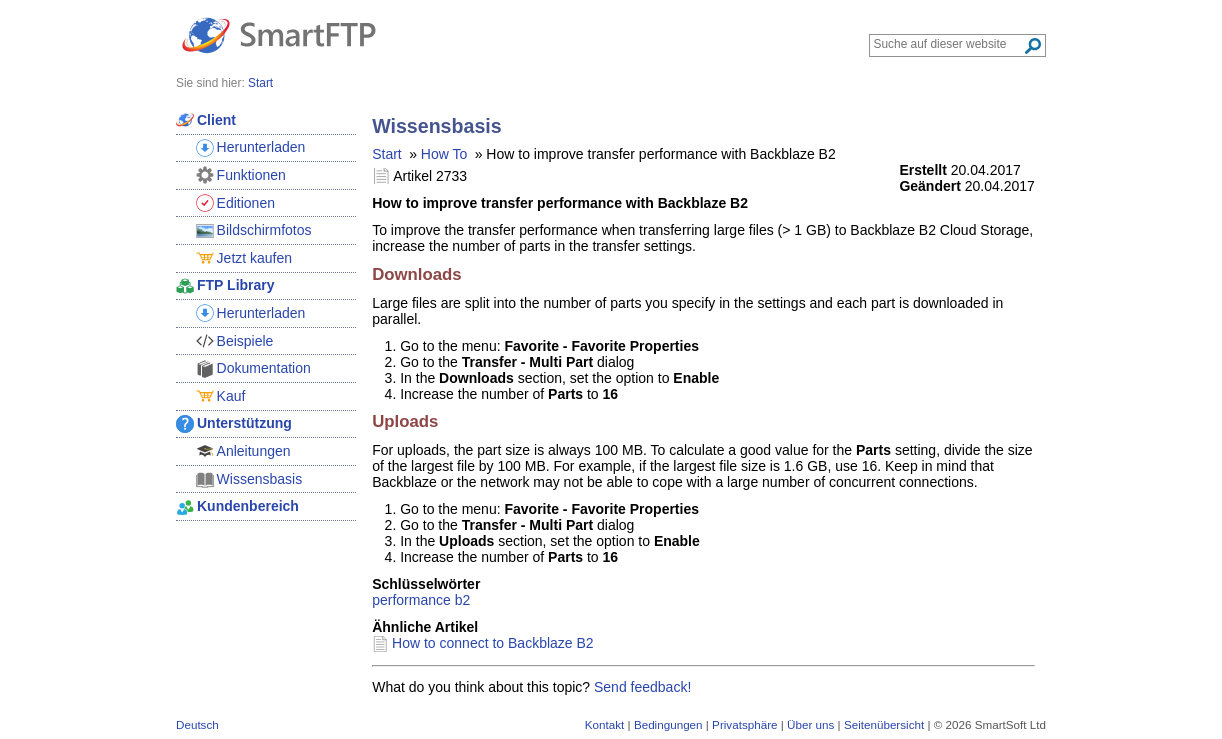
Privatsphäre (744, 724)
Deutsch (197, 724)
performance (411, 600)
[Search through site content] (948, 44)
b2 (463, 600)
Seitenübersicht (884, 724)
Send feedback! (642, 687)
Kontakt (605, 724)
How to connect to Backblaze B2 (493, 643)
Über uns (810, 724)
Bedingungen (668, 724)
